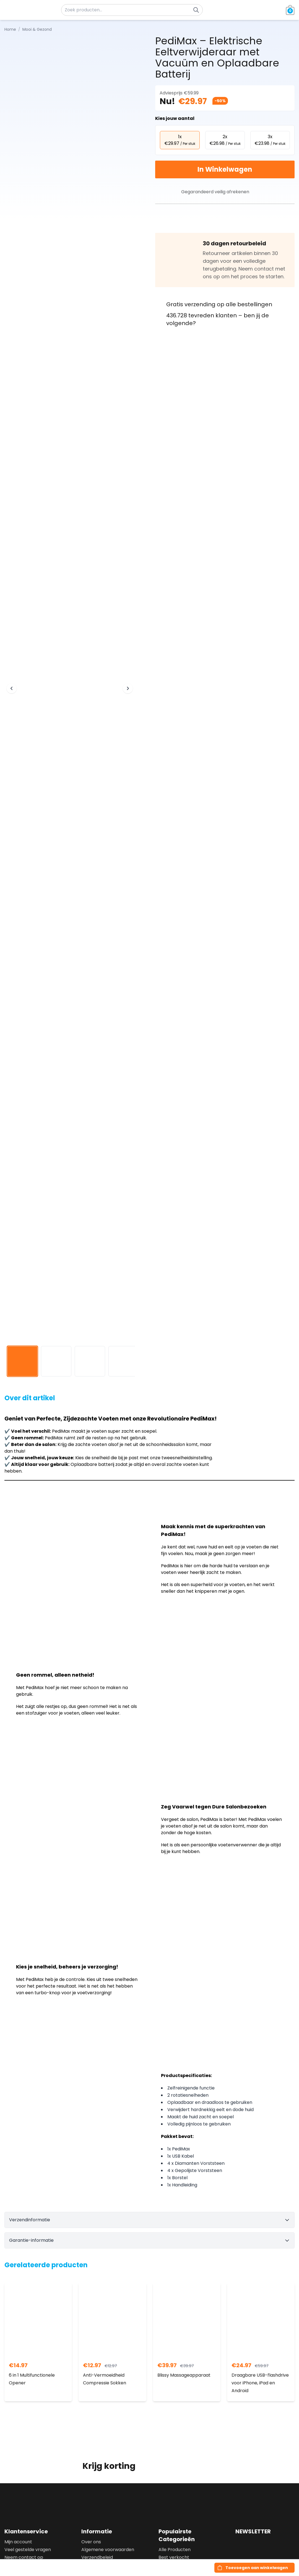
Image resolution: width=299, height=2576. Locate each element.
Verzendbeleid (97, 2557)
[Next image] (128, 688)
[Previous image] (12, 688)
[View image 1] (22, 1361)
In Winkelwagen (224, 169)
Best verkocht (173, 2557)
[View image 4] (123, 1361)
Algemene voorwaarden (107, 2549)
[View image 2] (56, 1361)
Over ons (91, 2542)
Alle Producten (174, 2549)
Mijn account (18, 2542)
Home (10, 29)
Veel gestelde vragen (27, 2549)
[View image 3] (90, 1361)
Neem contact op (23, 2557)
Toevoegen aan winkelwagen (256, 2567)
